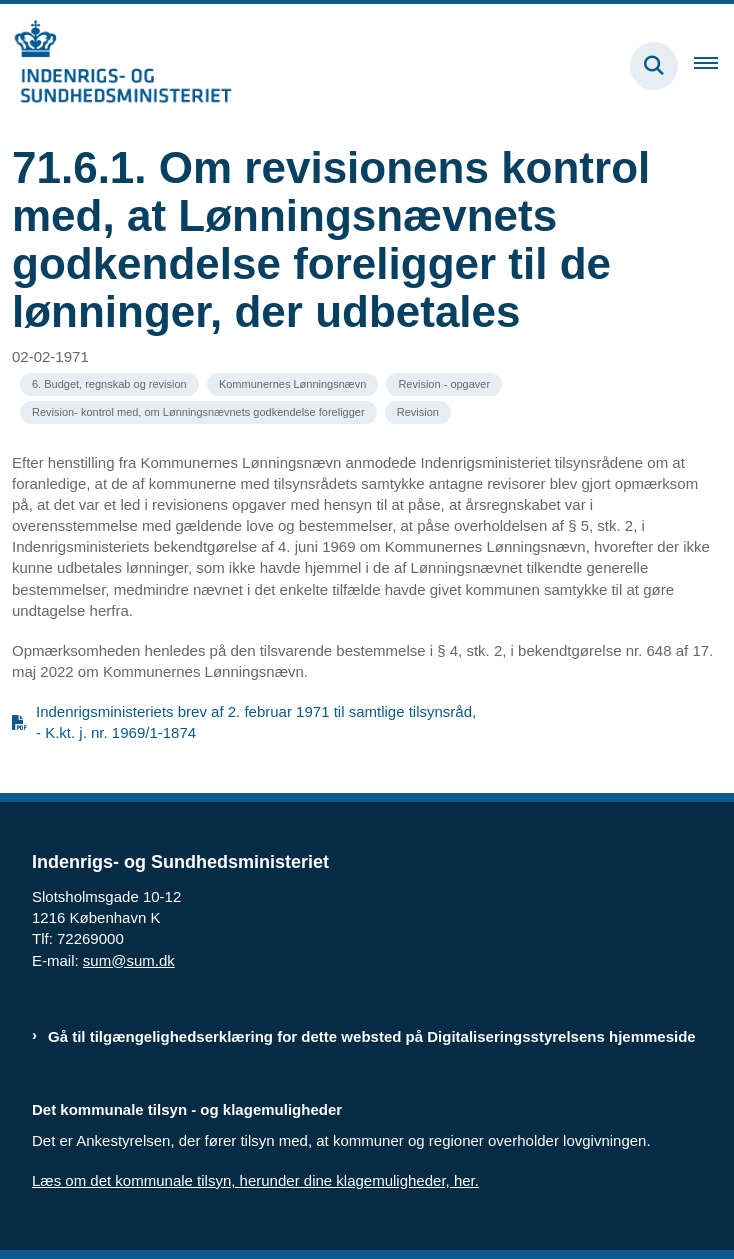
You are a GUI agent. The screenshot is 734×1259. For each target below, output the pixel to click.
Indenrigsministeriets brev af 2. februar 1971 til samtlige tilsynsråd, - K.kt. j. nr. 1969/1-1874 (256, 722)
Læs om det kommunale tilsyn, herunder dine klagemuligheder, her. (255, 1180)
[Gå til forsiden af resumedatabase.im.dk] (116, 65)
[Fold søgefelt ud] (654, 66)
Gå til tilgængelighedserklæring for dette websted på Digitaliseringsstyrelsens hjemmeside (372, 1036)
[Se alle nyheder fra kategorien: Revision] (418, 412)
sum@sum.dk (129, 960)
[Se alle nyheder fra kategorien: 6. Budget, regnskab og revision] (109, 384)
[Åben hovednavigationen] (714, 66)
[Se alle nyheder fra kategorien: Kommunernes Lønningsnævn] (292, 384)
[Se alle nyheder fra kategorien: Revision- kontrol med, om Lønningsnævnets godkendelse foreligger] (198, 412)
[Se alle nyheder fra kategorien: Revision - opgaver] (444, 384)
